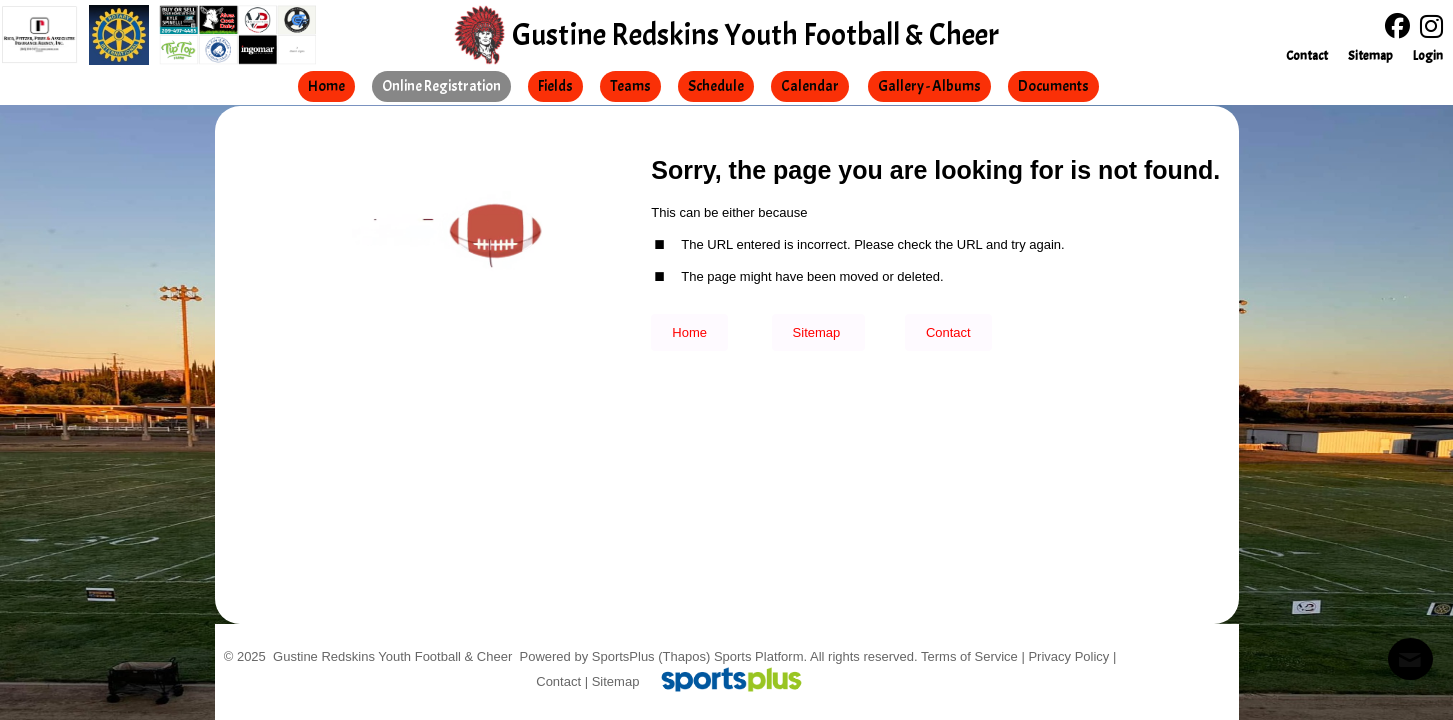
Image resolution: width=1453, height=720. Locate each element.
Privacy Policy (1068, 656)
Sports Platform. (760, 656)
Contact (558, 681)
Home (689, 332)
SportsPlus (623, 656)
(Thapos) (684, 656)
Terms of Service (969, 656)
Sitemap (616, 681)
